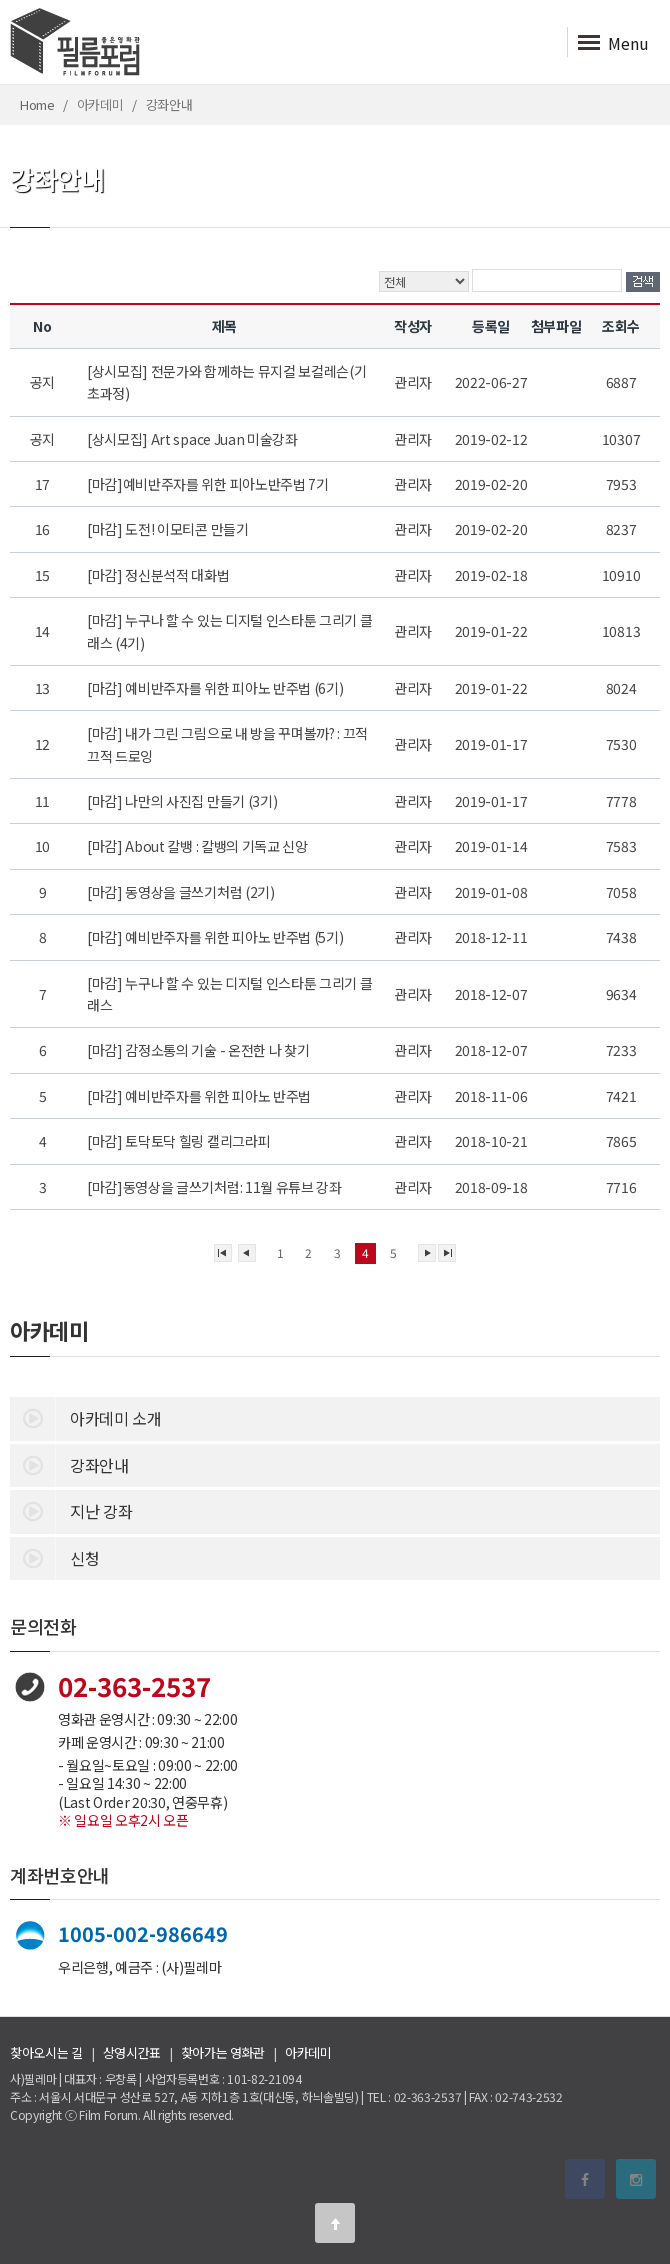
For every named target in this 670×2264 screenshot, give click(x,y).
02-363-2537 (134, 1685)
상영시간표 (132, 2052)
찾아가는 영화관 (223, 2052)
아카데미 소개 (86, 1417)
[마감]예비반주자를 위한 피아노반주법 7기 (209, 484)
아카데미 (308, 2052)
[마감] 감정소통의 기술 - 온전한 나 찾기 (199, 1050)
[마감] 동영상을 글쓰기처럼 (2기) (182, 892)
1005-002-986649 (143, 1933)
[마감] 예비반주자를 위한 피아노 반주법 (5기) (216, 937)
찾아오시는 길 (46, 2052)
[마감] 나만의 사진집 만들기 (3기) (183, 801)
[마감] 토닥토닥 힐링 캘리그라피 (180, 1141)
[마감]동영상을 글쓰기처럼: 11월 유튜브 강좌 (215, 1187)
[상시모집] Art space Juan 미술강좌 (193, 439)
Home (37, 104)
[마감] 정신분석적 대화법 (159, 575)
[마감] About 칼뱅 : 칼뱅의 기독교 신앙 (198, 846)
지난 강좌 (71, 1510)
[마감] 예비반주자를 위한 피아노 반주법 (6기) (216, 688)
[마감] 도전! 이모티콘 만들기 (169, 529)
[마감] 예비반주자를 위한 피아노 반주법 (200, 1096)
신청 (54, 1557)
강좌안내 (69, 1464)
